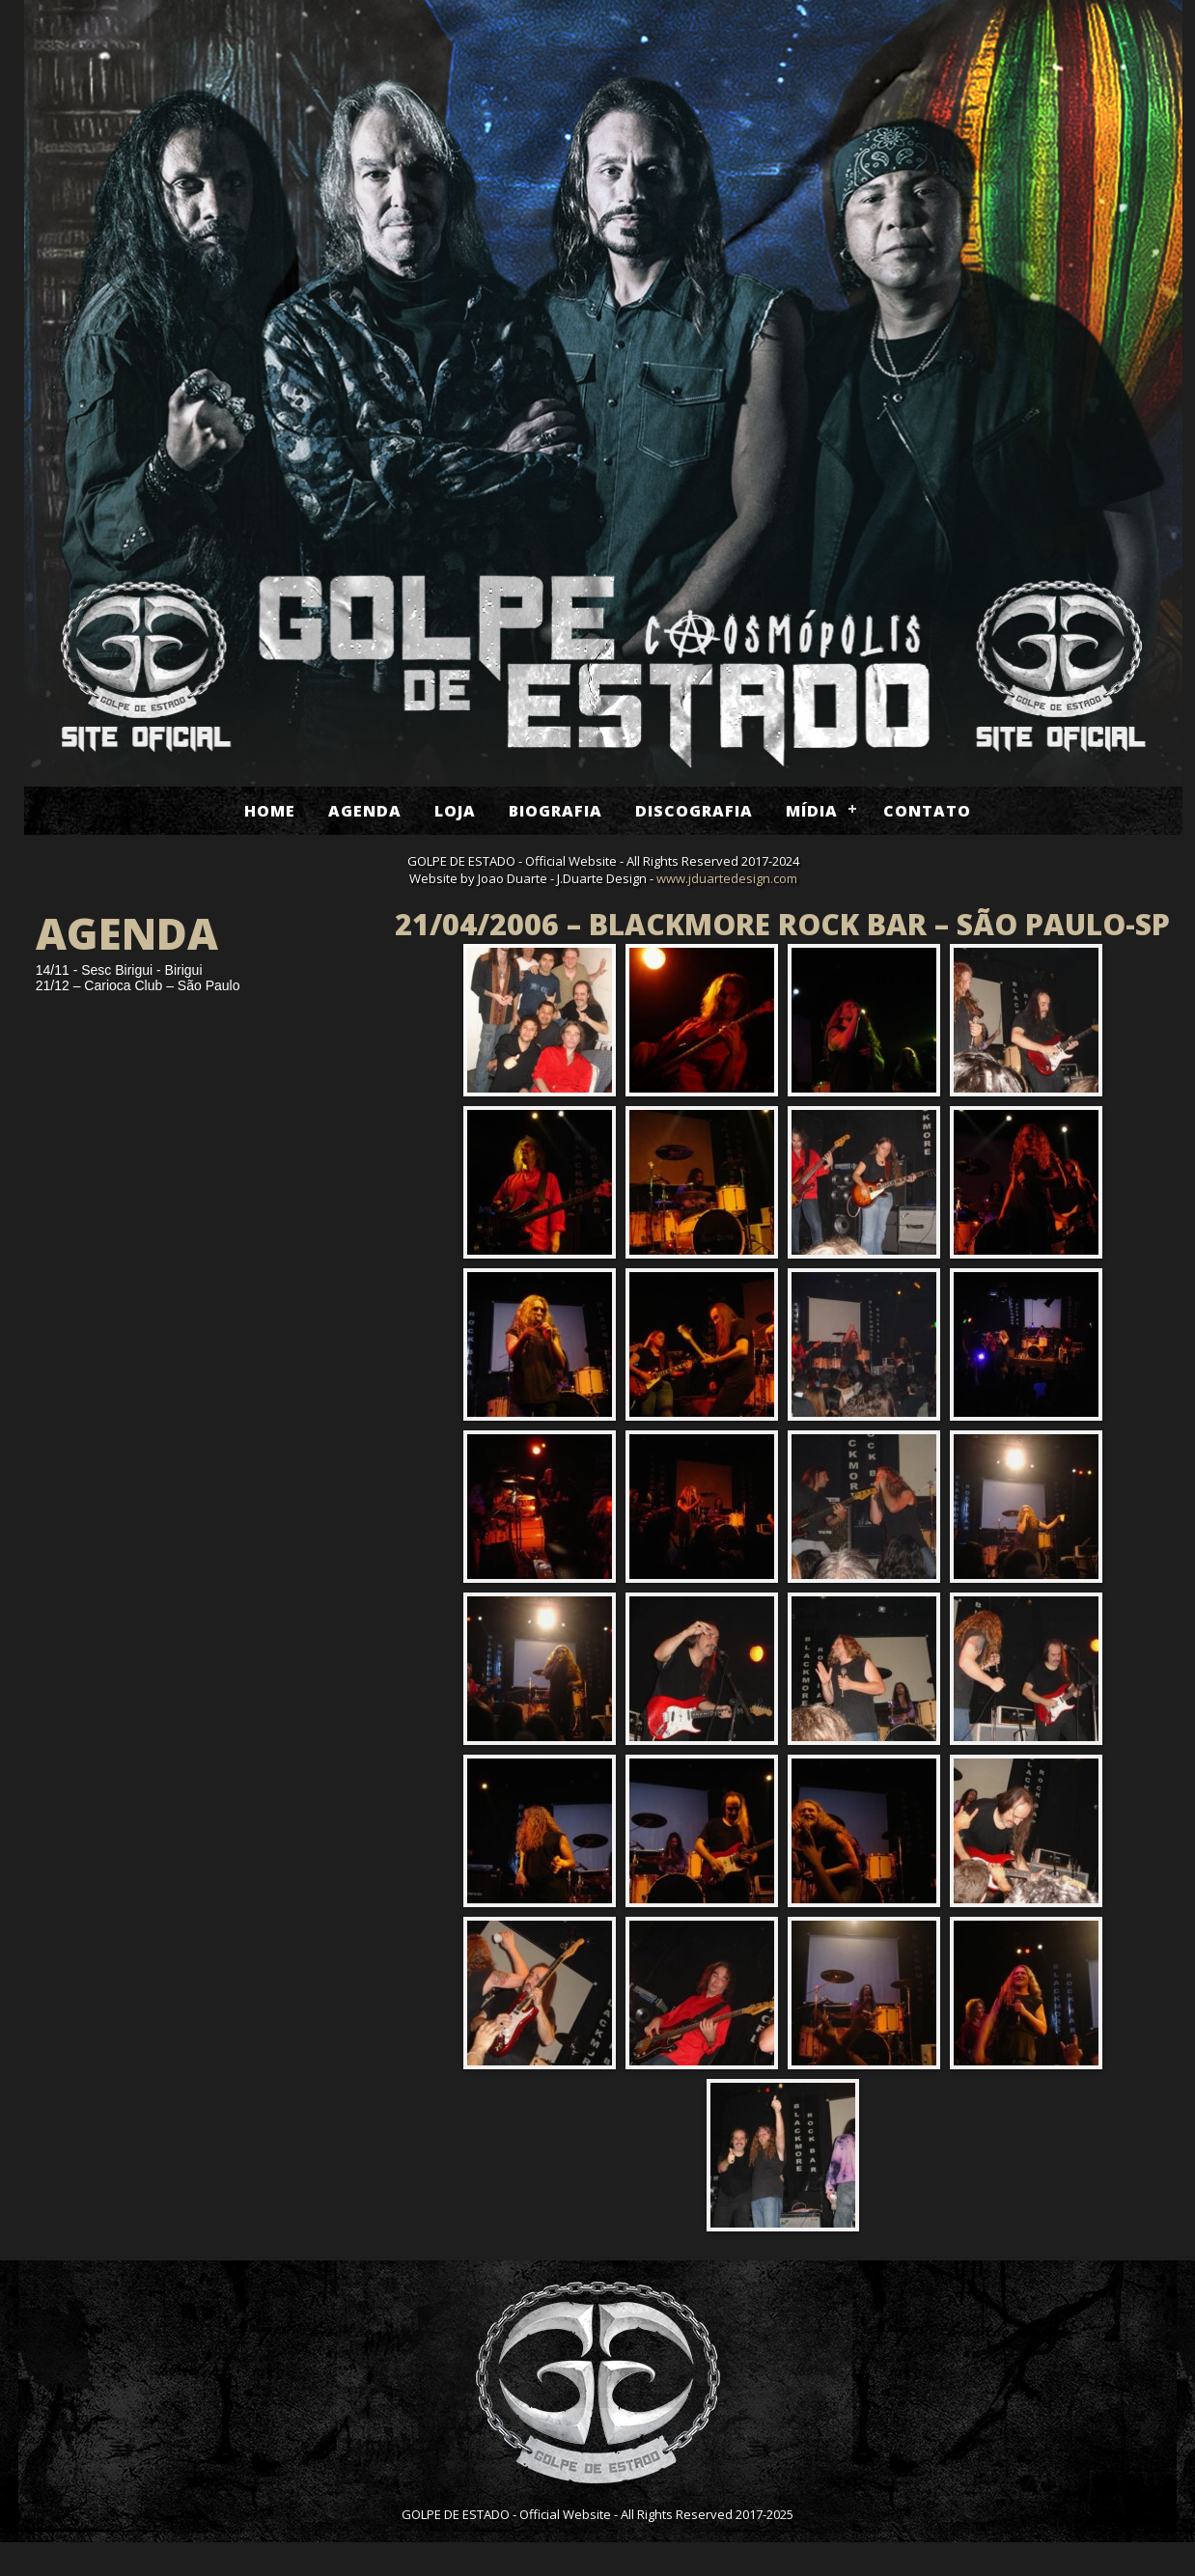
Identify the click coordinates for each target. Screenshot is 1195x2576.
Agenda (365, 810)
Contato (927, 810)
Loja (455, 810)
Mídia (812, 810)
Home (269, 810)
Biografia (555, 810)
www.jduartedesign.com (726, 878)
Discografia (694, 810)
